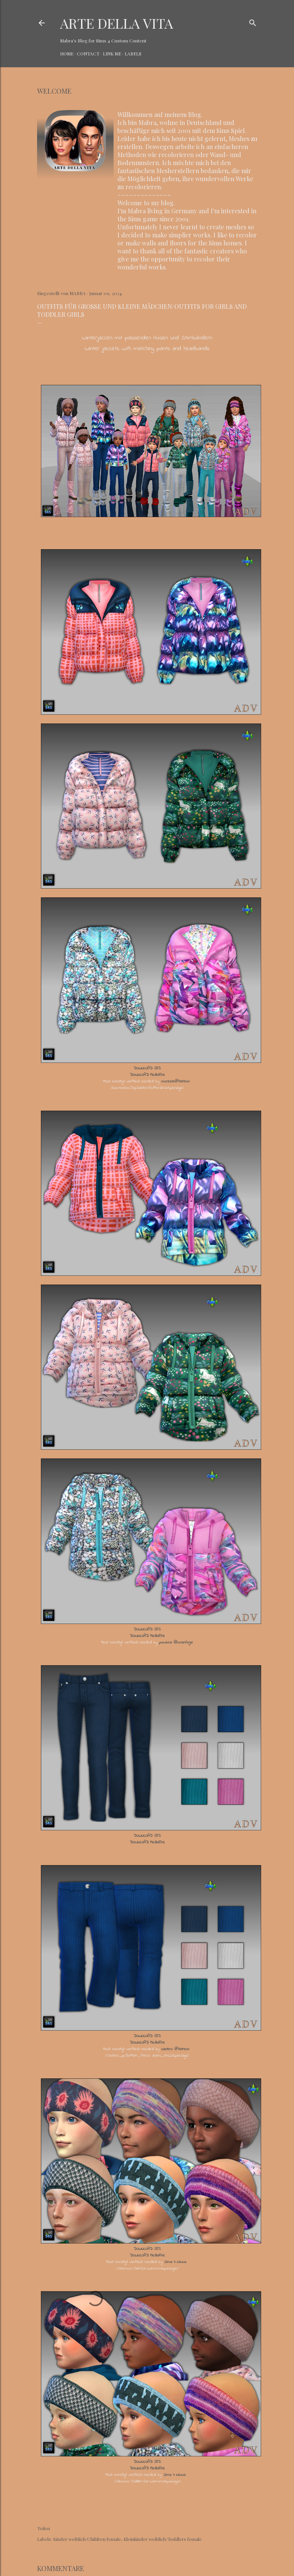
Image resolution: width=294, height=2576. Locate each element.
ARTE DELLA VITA (116, 23)
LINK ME (112, 53)
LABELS (133, 53)
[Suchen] (252, 21)
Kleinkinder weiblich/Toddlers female (162, 2539)
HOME (66, 53)
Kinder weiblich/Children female (87, 2539)
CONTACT (88, 53)
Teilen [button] (43, 2528)
